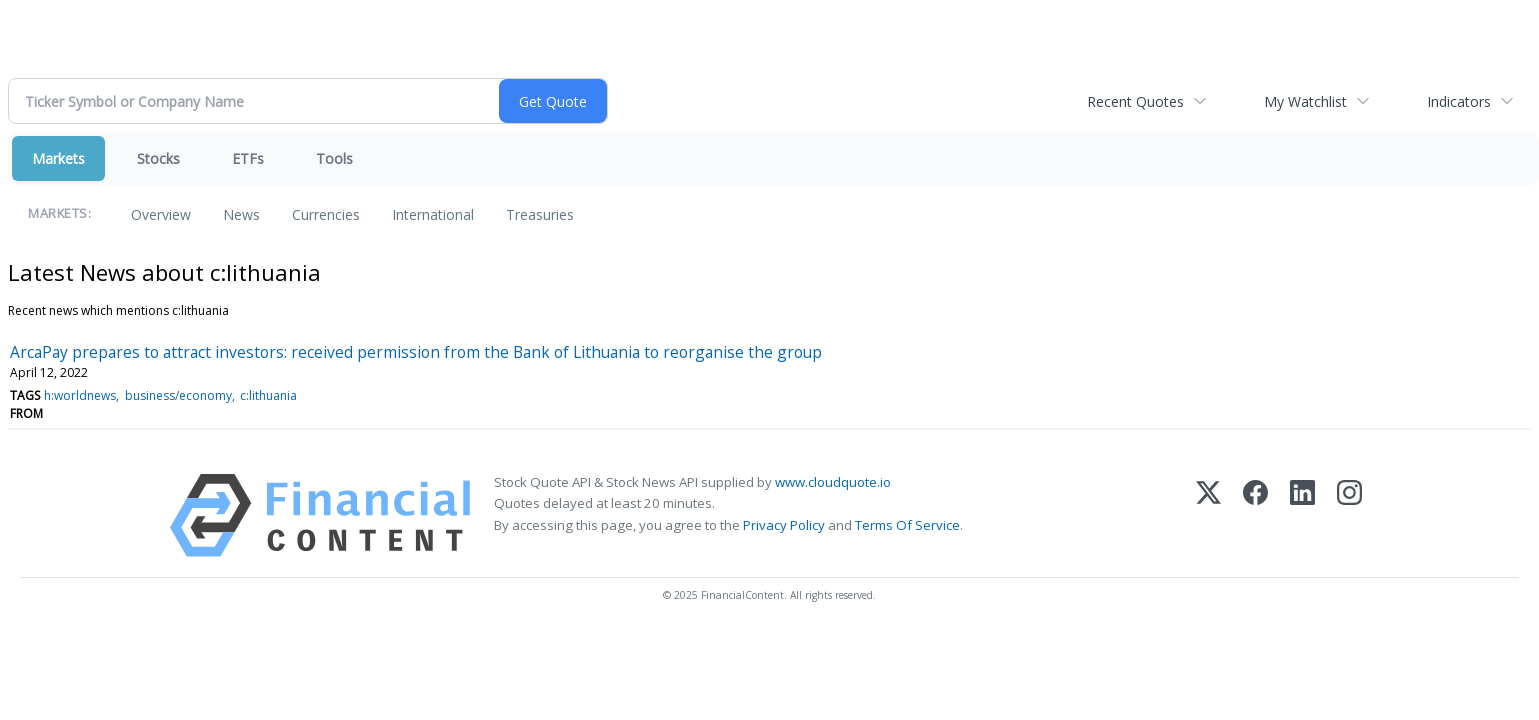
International (433, 214)
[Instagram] (1349, 515)
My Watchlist (1305, 101)
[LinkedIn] (1302, 515)
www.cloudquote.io (833, 482)
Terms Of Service (907, 525)
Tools (334, 158)
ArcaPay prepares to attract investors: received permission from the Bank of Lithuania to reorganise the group (416, 352)
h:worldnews (80, 395)
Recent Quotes (1135, 101)
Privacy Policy (784, 525)
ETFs (248, 158)
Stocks (158, 158)
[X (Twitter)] (1208, 515)
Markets (58, 158)
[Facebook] (1255, 515)
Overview (161, 214)
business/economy (178, 395)
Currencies (326, 214)
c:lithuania (268, 395)
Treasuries (540, 214)
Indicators (1459, 101)
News (241, 214)
